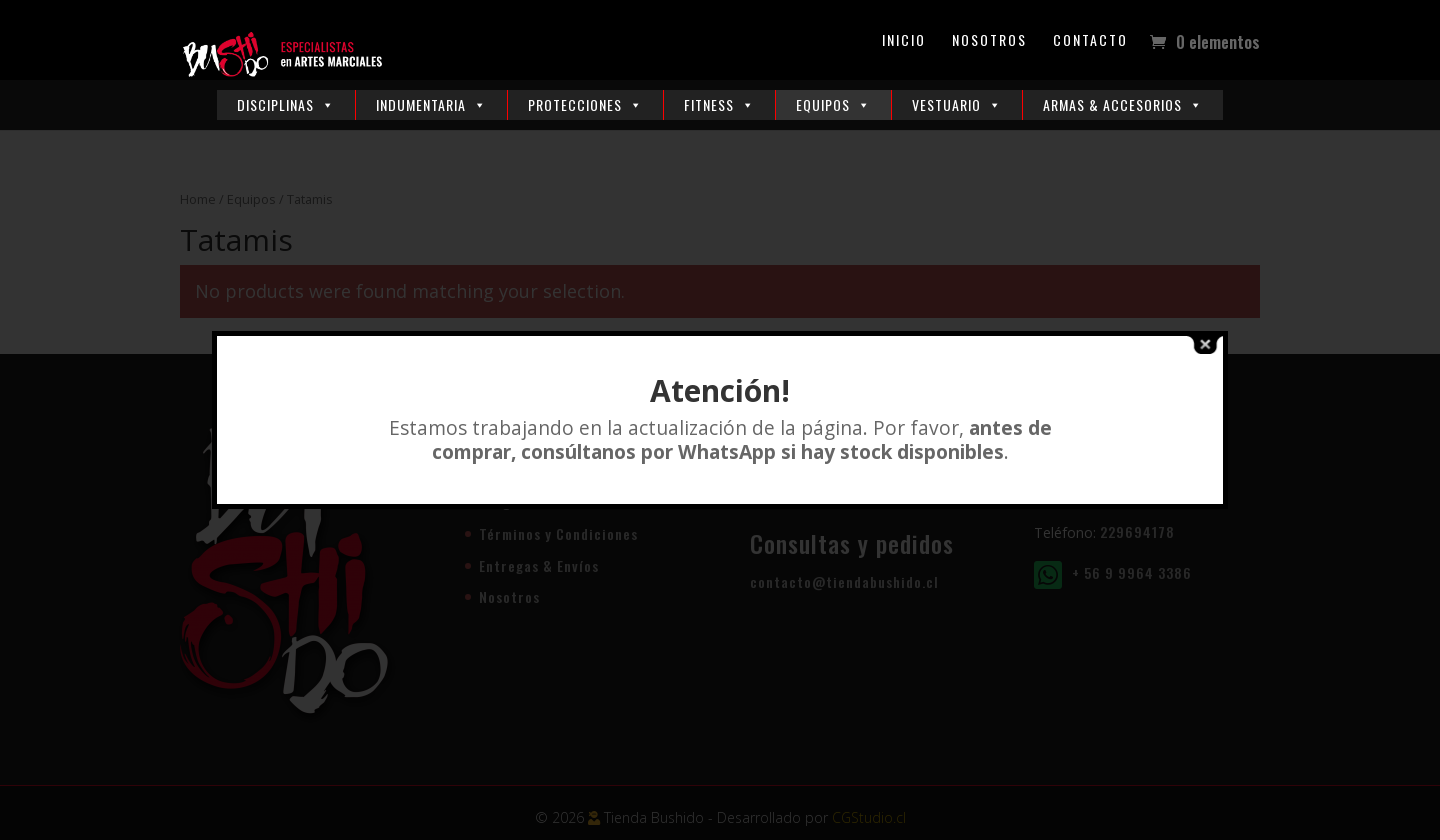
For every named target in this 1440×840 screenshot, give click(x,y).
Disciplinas (286, 104)
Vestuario (957, 104)
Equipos (833, 104)
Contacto (1090, 41)
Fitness (719, 104)
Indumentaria (431, 104)
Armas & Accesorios (1123, 104)
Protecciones (585, 104)
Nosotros (989, 41)
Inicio (904, 41)
